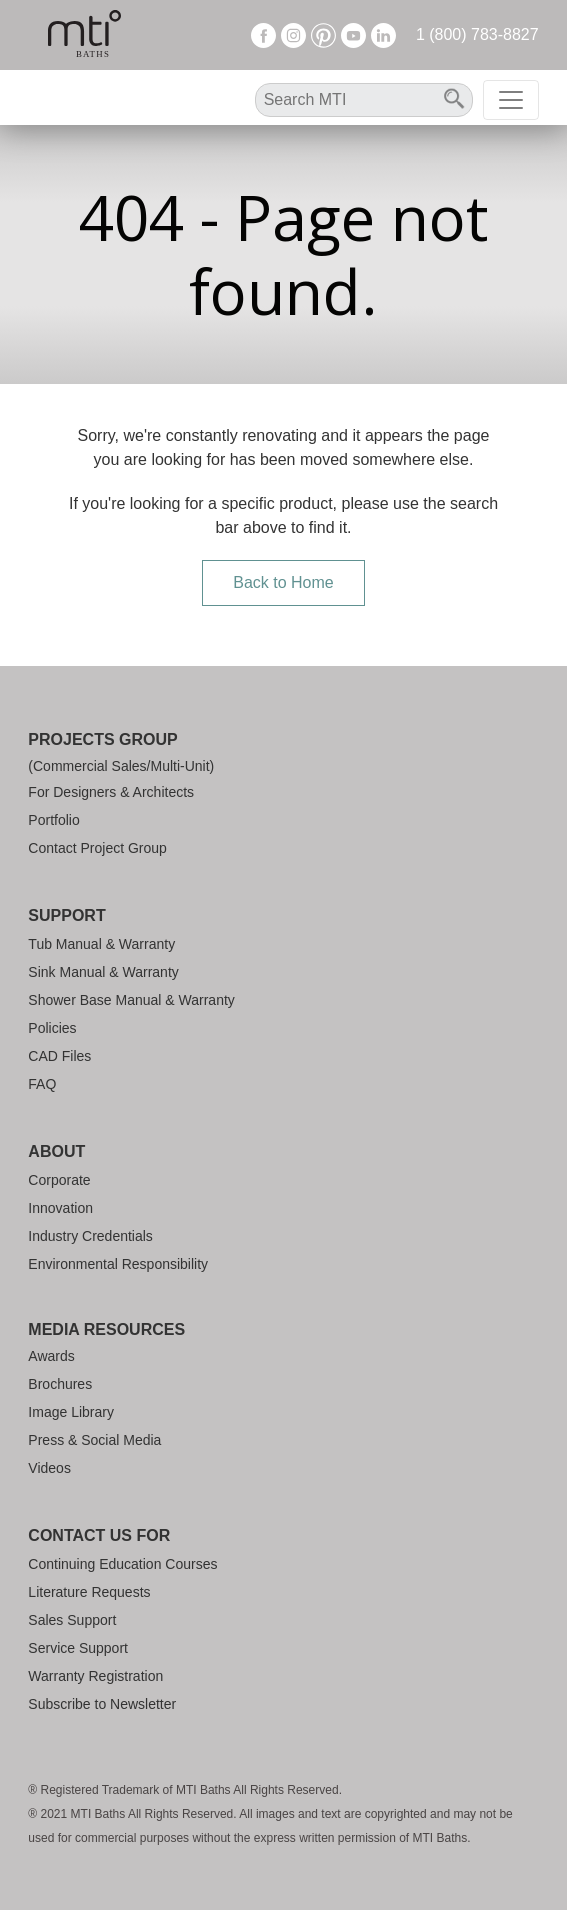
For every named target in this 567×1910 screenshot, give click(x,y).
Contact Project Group (97, 848)
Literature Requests (89, 1592)
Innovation (60, 1208)
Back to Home (283, 582)
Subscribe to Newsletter (102, 1704)
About (56, 1151)
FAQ (42, 1084)
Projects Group (102, 739)
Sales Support (72, 1620)
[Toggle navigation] (511, 100)
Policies (52, 1028)
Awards (51, 1356)
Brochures (60, 1384)
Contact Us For (99, 1535)
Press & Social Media (94, 1440)
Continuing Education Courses (122, 1564)
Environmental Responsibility (118, 1264)
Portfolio (53, 820)
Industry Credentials (90, 1236)
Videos (49, 1468)
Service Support (78, 1648)
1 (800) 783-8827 (477, 34)
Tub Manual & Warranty (101, 944)
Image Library (71, 1412)
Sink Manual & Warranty (103, 972)
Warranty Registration (95, 1676)
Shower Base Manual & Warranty (131, 1000)
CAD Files (59, 1056)
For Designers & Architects (111, 792)
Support (66, 915)
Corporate (59, 1180)
